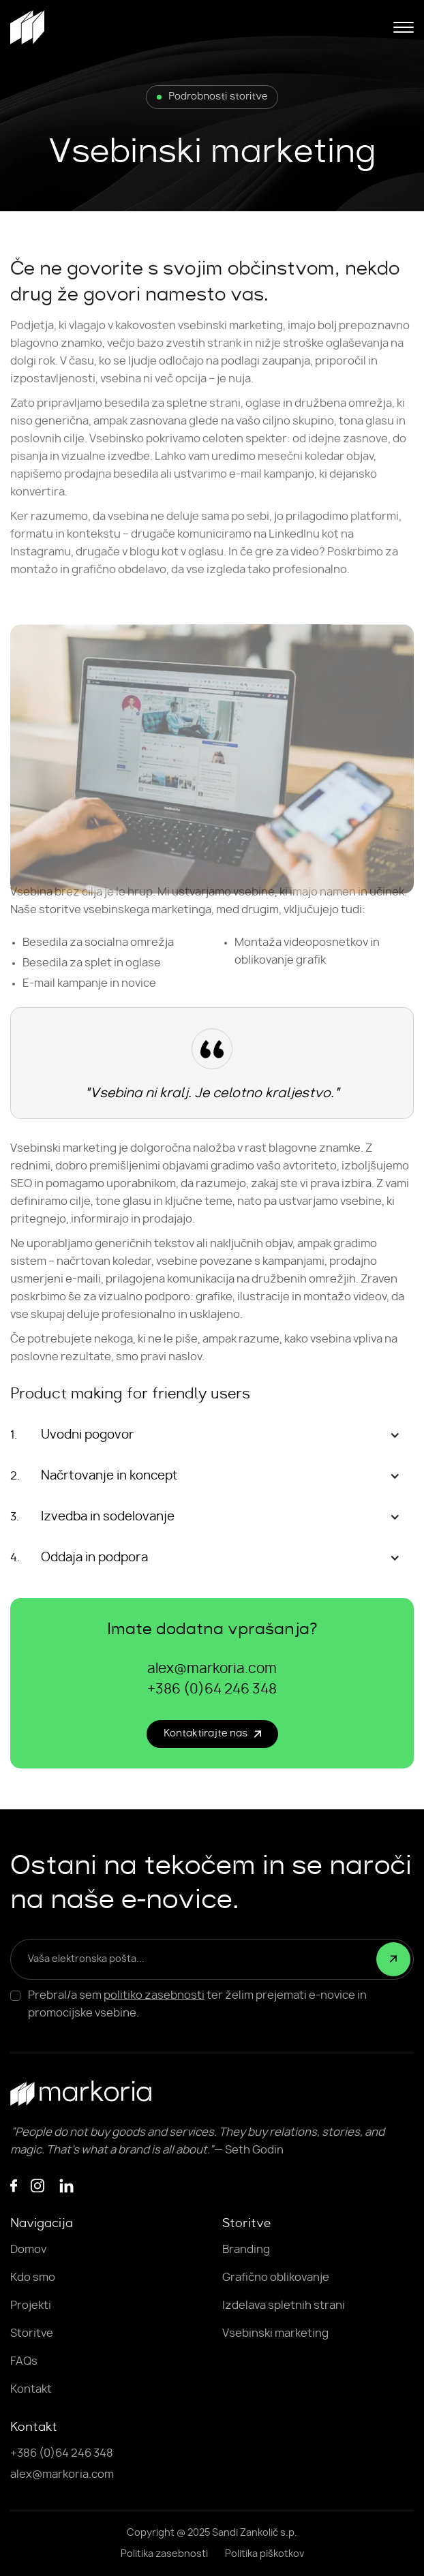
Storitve (31, 2333)
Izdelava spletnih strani (283, 2305)
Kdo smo (32, 2277)
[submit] (393, 1959)
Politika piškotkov (264, 2554)
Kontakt (31, 2389)
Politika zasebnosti (164, 2554)
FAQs (23, 2361)
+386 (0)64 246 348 (212, 1689)
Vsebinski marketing (275, 2333)
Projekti (30, 2305)
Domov (28, 2249)
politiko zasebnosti (154, 1995)
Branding (246, 2249)
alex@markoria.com (212, 1669)
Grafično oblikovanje (275, 2277)
